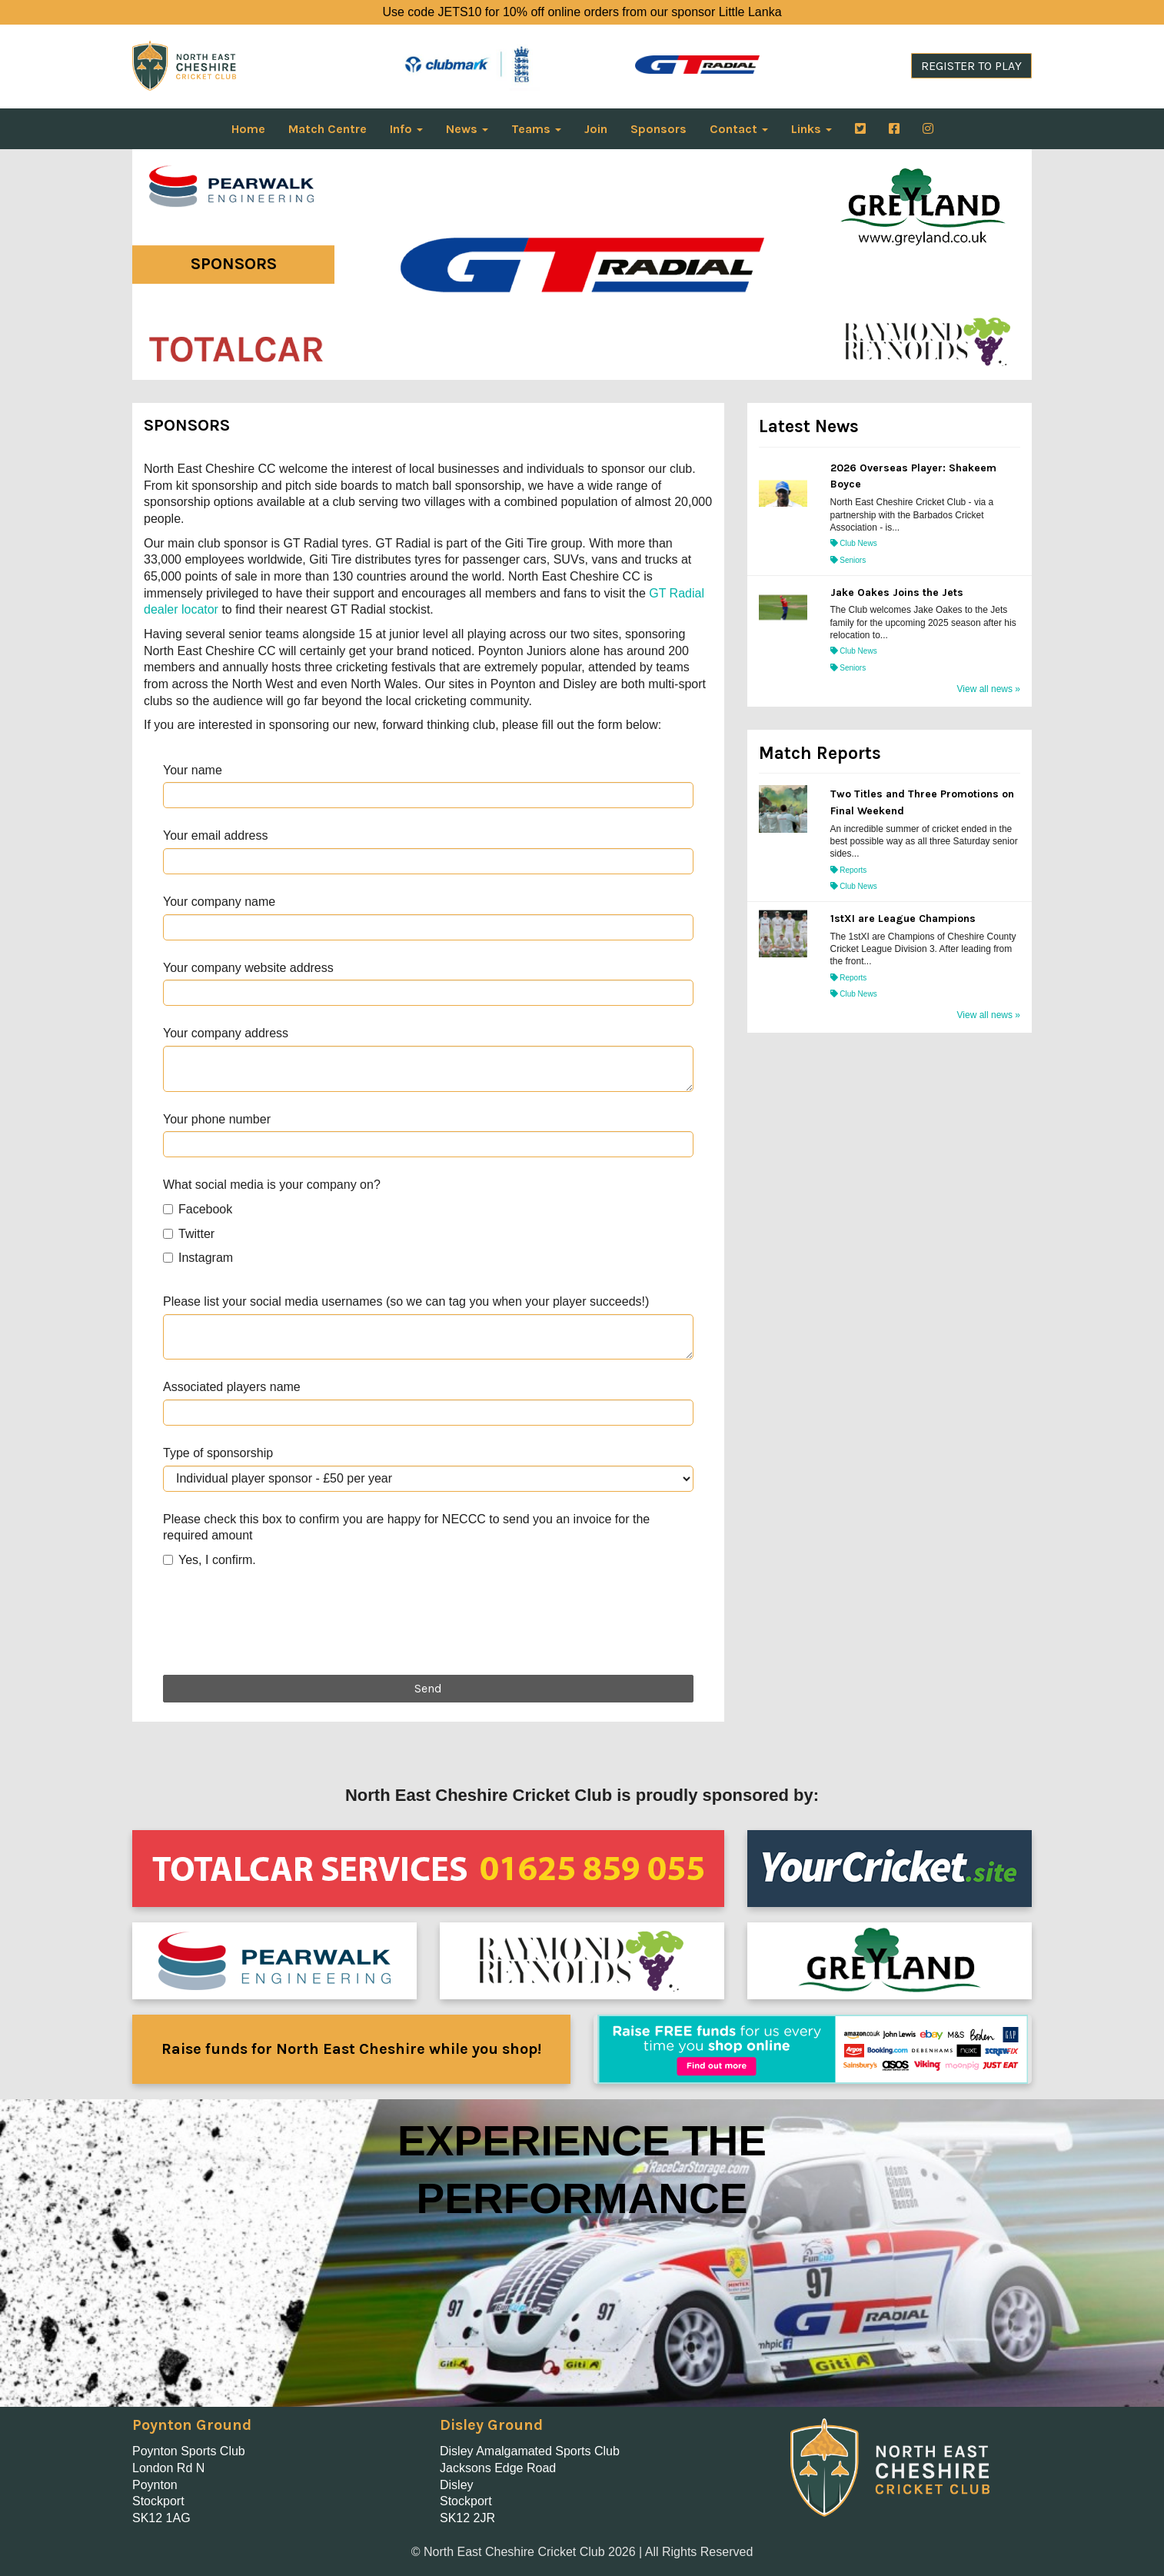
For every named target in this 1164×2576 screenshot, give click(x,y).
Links (811, 128)
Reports (848, 870)
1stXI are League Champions (903, 918)
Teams (536, 128)
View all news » (989, 689)
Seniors (848, 560)
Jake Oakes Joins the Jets (896, 592)
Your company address (225, 1033)
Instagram (198, 1257)
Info (406, 128)
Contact (739, 128)
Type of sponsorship (218, 1452)
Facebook (197, 1209)
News (467, 128)
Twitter (189, 1233)
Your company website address (248, 967)
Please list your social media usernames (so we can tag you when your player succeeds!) (406, 1301)
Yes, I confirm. (209, 1559)
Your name (192, 770)
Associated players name (232, 1386)
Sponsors (658, 128)
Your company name (219, 901)
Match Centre (327, 128)
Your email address (215, 835)
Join (595, 128)
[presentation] (280, 1626)
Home (248, 128)
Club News (853, 543)
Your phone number (217, 1119)
